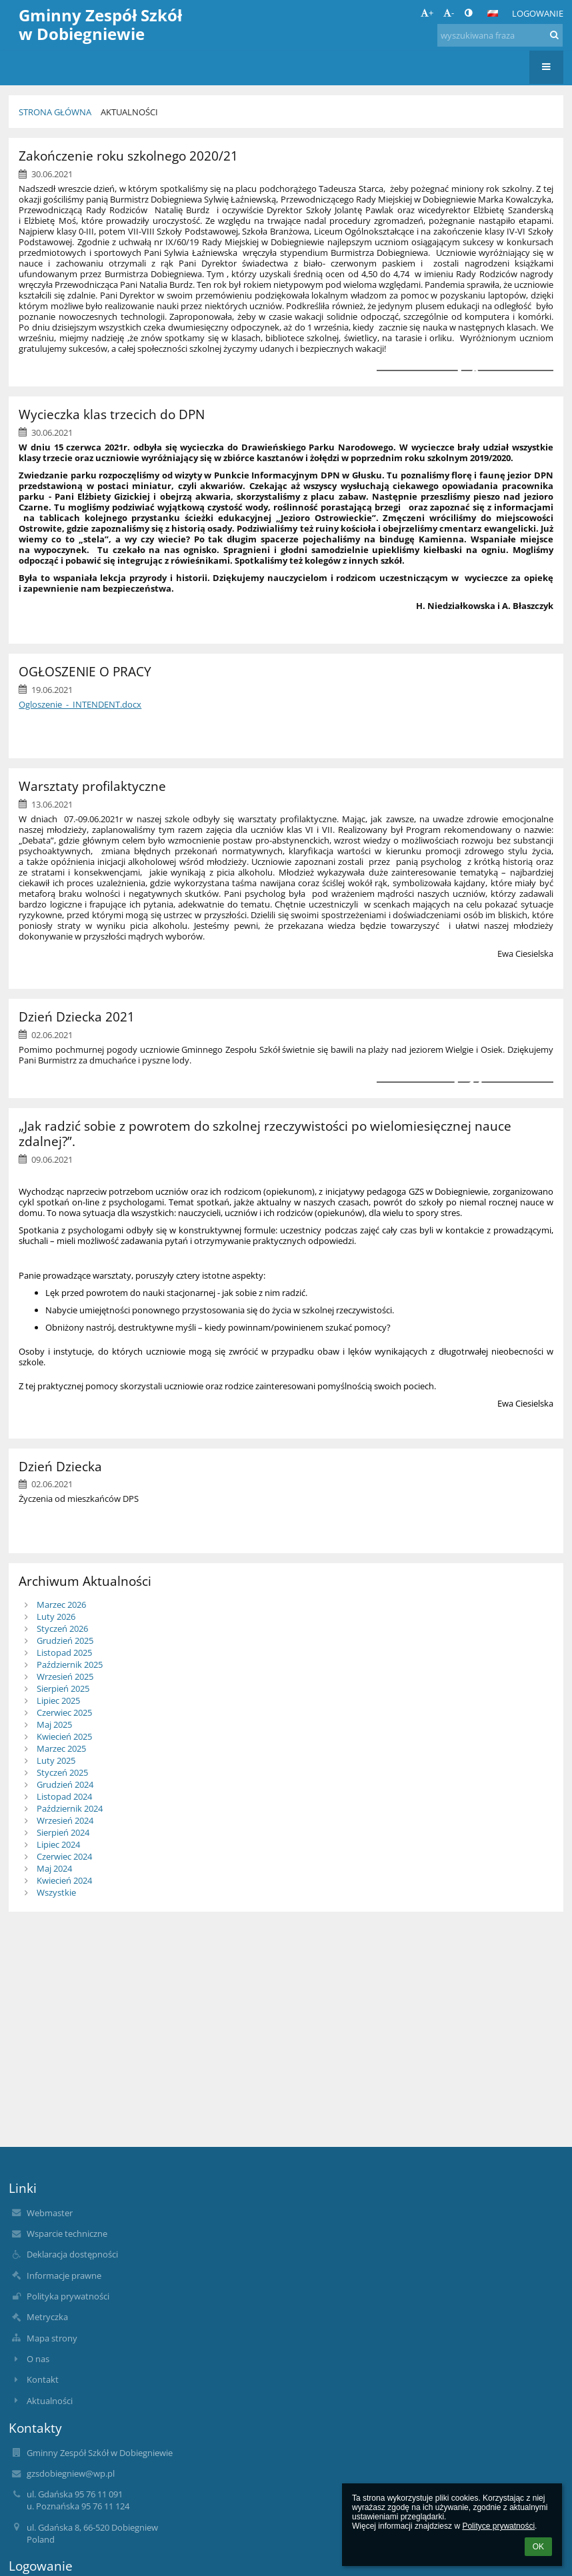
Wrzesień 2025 (65, 1676)
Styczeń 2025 (62, 1772)
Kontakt (43, 2379)
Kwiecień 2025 (64, 1736)
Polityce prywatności (498, 2526)
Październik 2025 (70, 1664)
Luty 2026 (56, 1616)
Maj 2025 (54, 1724)
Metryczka (47, 2317)
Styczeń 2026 (62, 1628)
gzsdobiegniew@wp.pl (71, 2473)
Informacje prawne (64, 2275)
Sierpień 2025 (63, 1688)
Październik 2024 (70, 1808)
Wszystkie (56, 1892)
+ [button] (427, 13)
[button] (493, 13)
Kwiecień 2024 (64, 1880)
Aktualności (129, 112)
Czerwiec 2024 (64, 1856)
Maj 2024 (54, 1868)
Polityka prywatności (68, 2296)
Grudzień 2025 (65, 1640)
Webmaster (50, 2213)
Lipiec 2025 (58, 1700)
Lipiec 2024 (58, 1844)
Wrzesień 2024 (65, 1820)
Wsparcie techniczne (67, 2234)
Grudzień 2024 (65, 1784)
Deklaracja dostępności (72, 2254)
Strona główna (55, 112)
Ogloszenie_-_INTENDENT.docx (80, 704)
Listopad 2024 (64, 1796)
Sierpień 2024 (63, 1832)
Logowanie (537, 13)
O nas (38, 2359)
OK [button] (538, 2546)
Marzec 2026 (61, 1604)
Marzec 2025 (61, 1748)
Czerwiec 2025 (64, 1712)
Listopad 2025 (64, 1652)
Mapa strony (52, 2338)
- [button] (448, 13)
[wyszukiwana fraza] (500, 35)
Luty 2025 (56, 1760)
